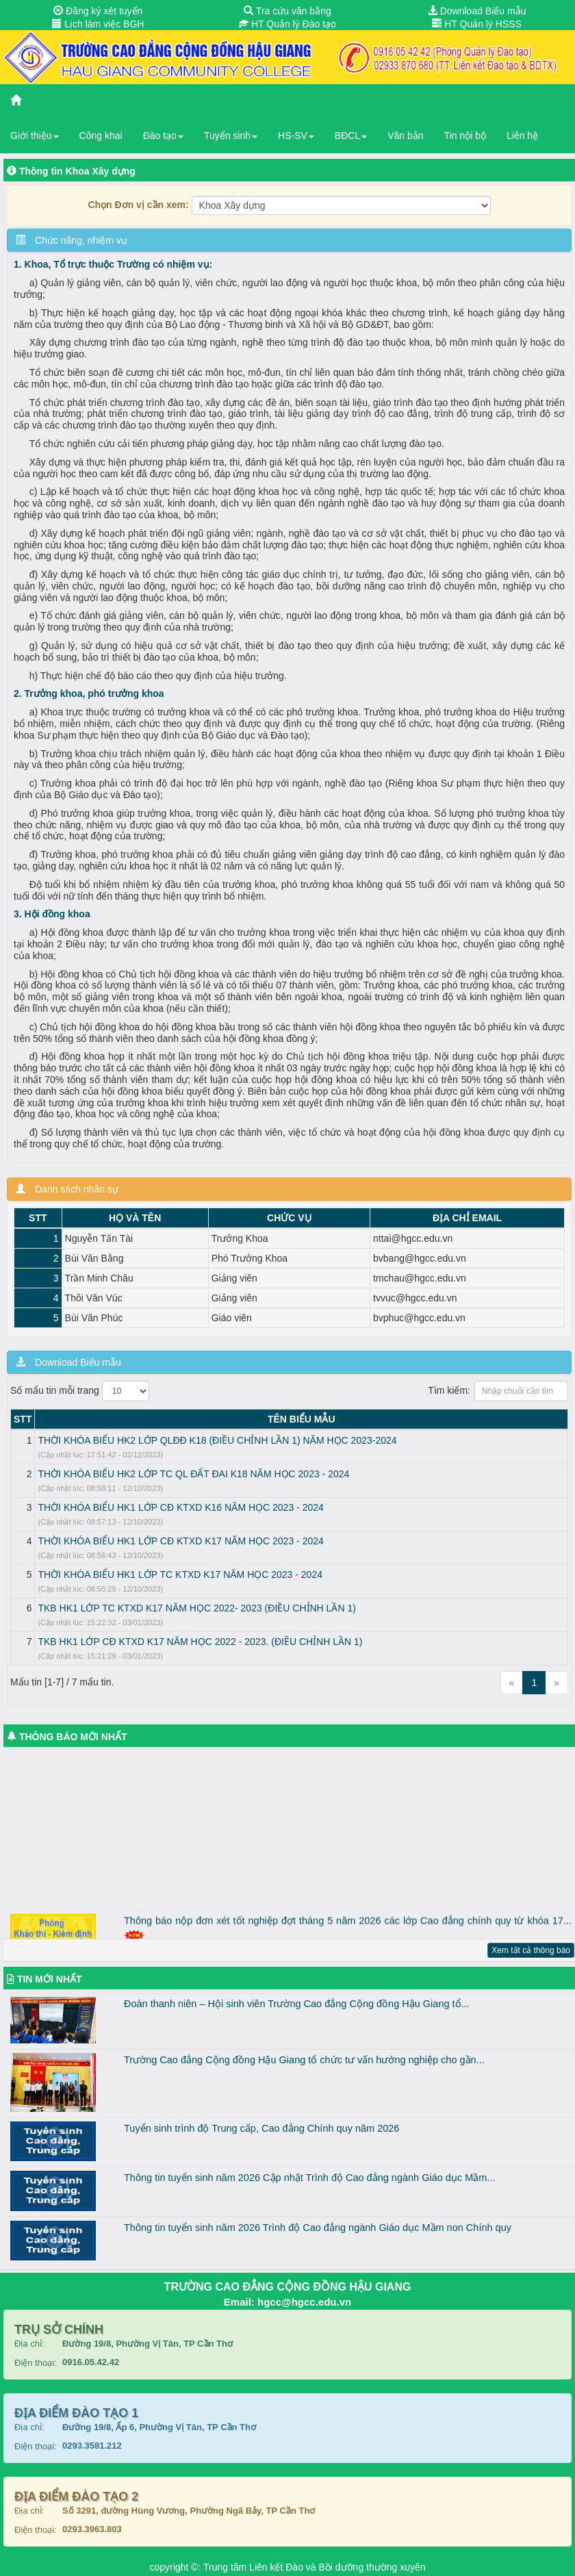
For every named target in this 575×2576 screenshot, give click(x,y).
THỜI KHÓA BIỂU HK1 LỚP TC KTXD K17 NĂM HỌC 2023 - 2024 (180, 1574)
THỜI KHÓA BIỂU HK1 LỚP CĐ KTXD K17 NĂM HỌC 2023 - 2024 (180, 1540)
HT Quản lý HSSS (477, 23)
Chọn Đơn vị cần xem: (138, 204)
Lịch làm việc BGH (98, 23)
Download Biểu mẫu (477, 10)
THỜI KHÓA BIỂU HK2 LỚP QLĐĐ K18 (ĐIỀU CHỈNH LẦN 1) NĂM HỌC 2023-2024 (217, 1440)
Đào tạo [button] (163, 135)
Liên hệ (522, 135)
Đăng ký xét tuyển (97, 10)
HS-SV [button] (296, 135)
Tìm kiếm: (498, 1391)
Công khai (101, 135)
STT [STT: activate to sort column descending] (22, 1419)
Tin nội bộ (465, 135)
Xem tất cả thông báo (530, 1950)
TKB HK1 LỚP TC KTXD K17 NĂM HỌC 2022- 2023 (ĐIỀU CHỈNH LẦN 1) (196, 1608)
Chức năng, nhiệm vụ (71, 240)
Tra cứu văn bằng (287, 10)
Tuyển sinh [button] (230, 135)
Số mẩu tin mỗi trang (79, 1391)
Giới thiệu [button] (34, 135)
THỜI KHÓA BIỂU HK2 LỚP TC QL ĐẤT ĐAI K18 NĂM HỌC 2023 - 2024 (193, 1473)
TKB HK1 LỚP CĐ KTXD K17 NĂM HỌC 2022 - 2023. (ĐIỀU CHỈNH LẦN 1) (200, 1641)
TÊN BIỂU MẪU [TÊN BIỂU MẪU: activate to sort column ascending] (301, 1419)
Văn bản (405, 135)
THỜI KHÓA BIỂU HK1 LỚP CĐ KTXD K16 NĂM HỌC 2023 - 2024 (180, 1507)
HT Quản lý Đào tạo (287, 23)
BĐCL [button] (351, 135)
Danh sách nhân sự (67, 1189)
